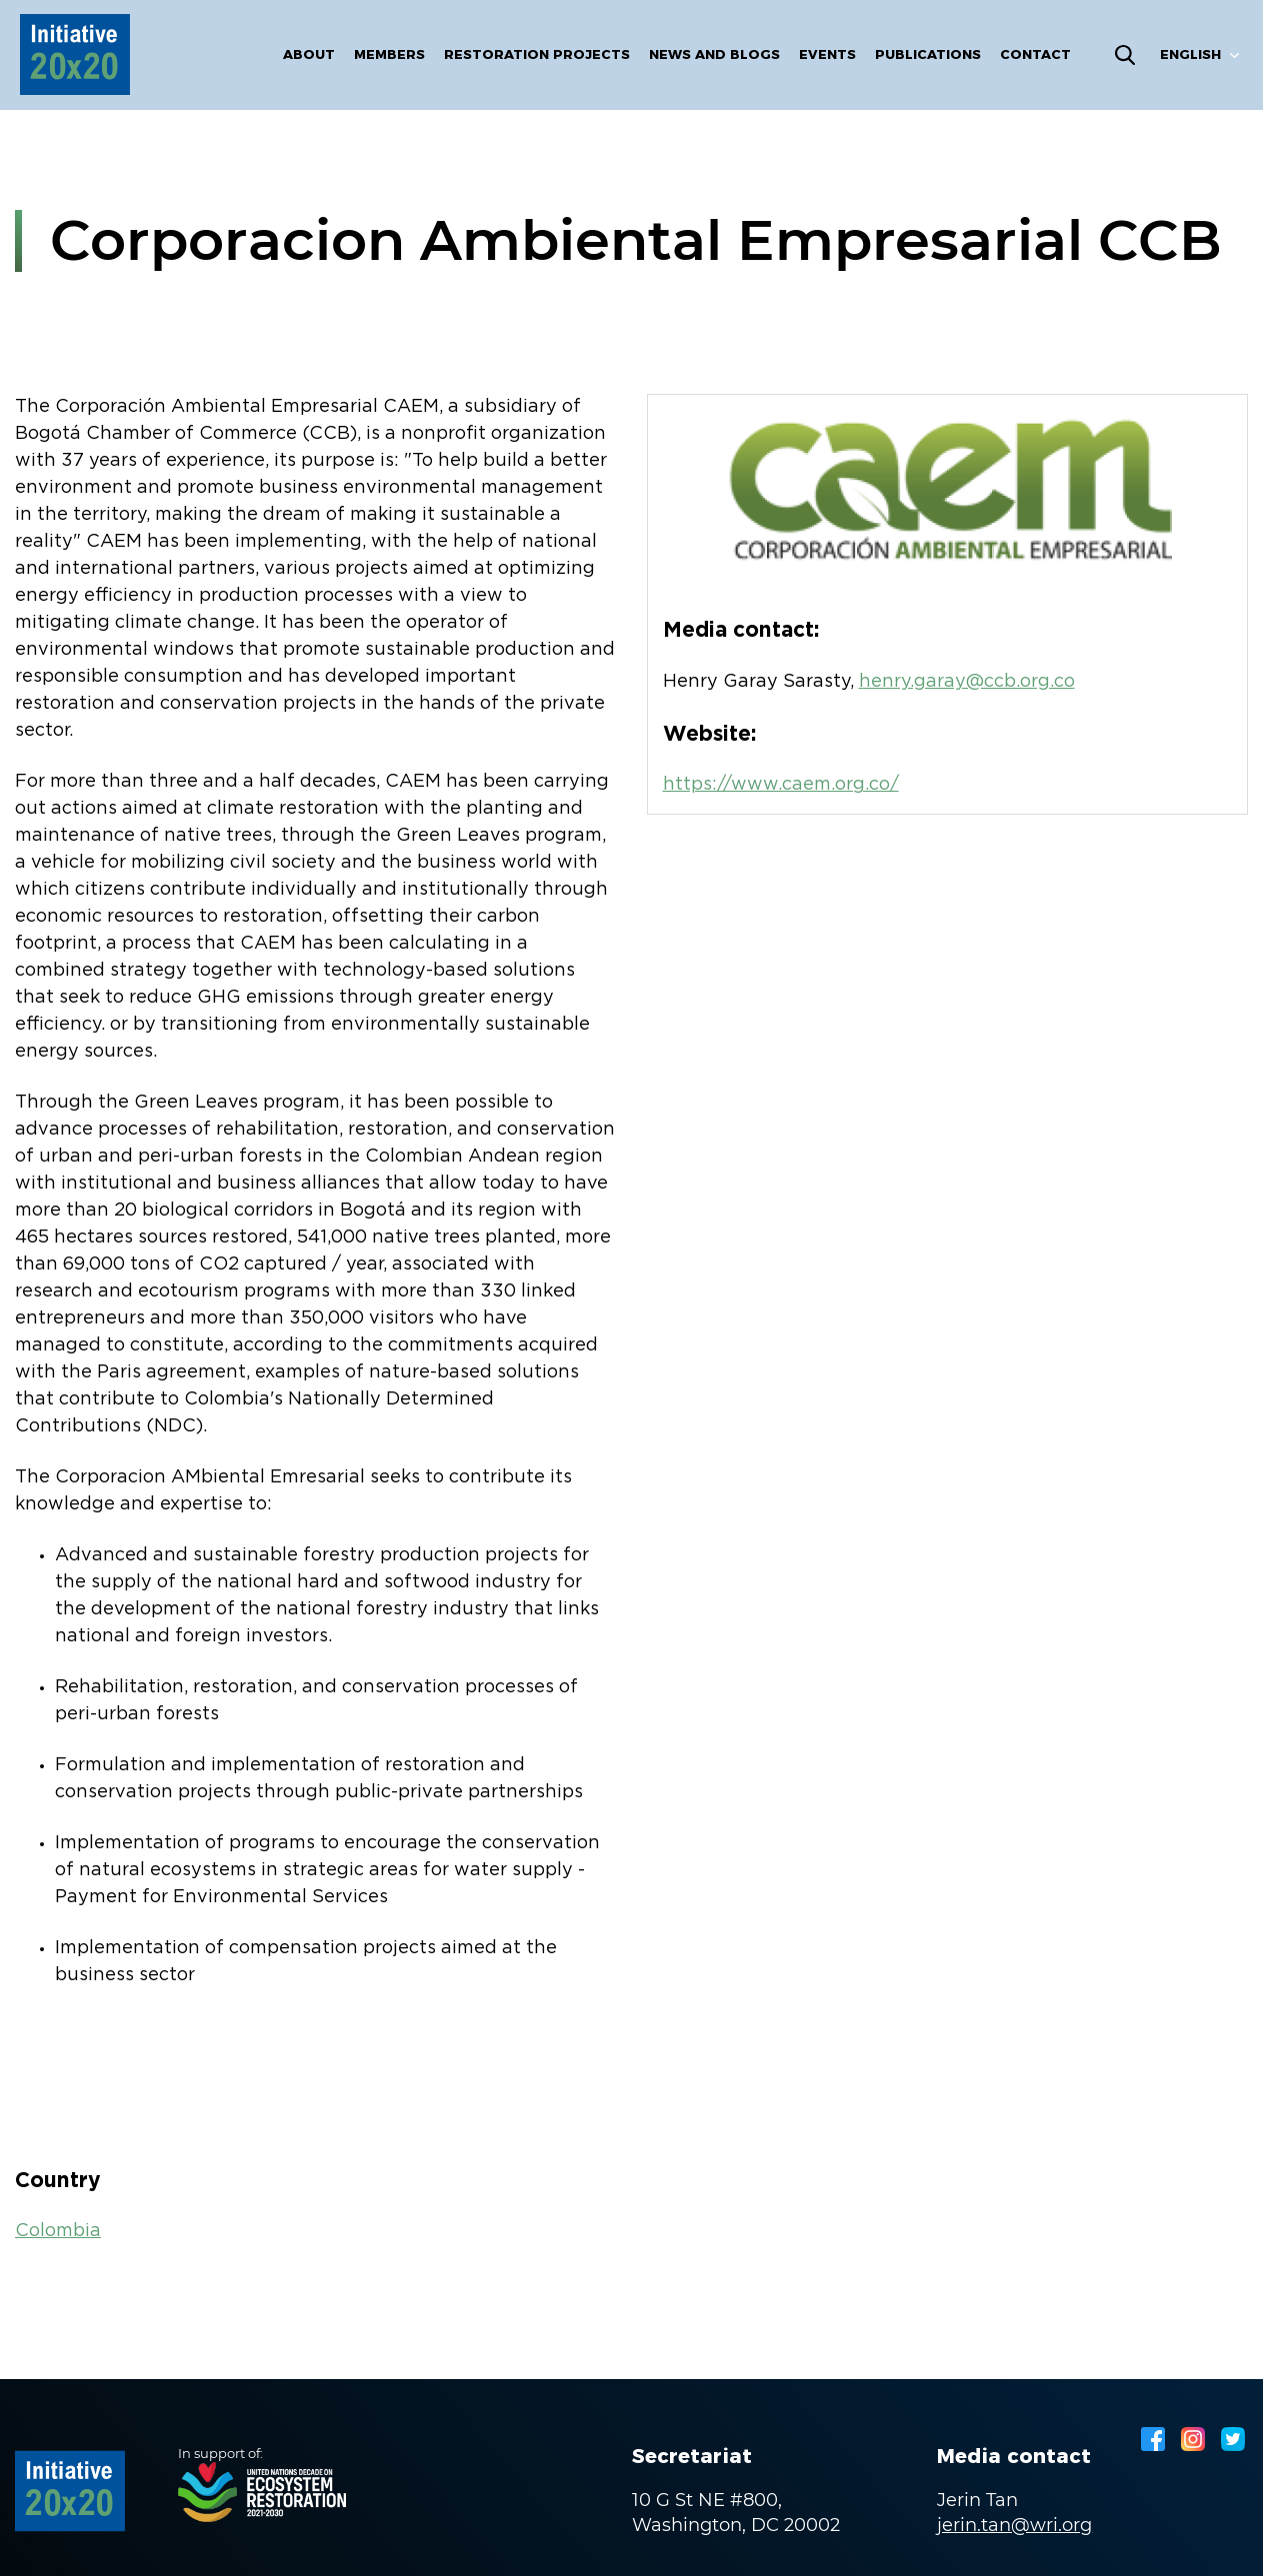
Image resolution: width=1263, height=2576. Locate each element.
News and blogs (714, 54)
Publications (928, 54)
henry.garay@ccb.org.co (967, 682)
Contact (1035, 54)
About (309, 54)
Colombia (58, 2231)
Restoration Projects (537, 54)
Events (827, 54)
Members (389, 54)
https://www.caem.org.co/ (781, 785)
